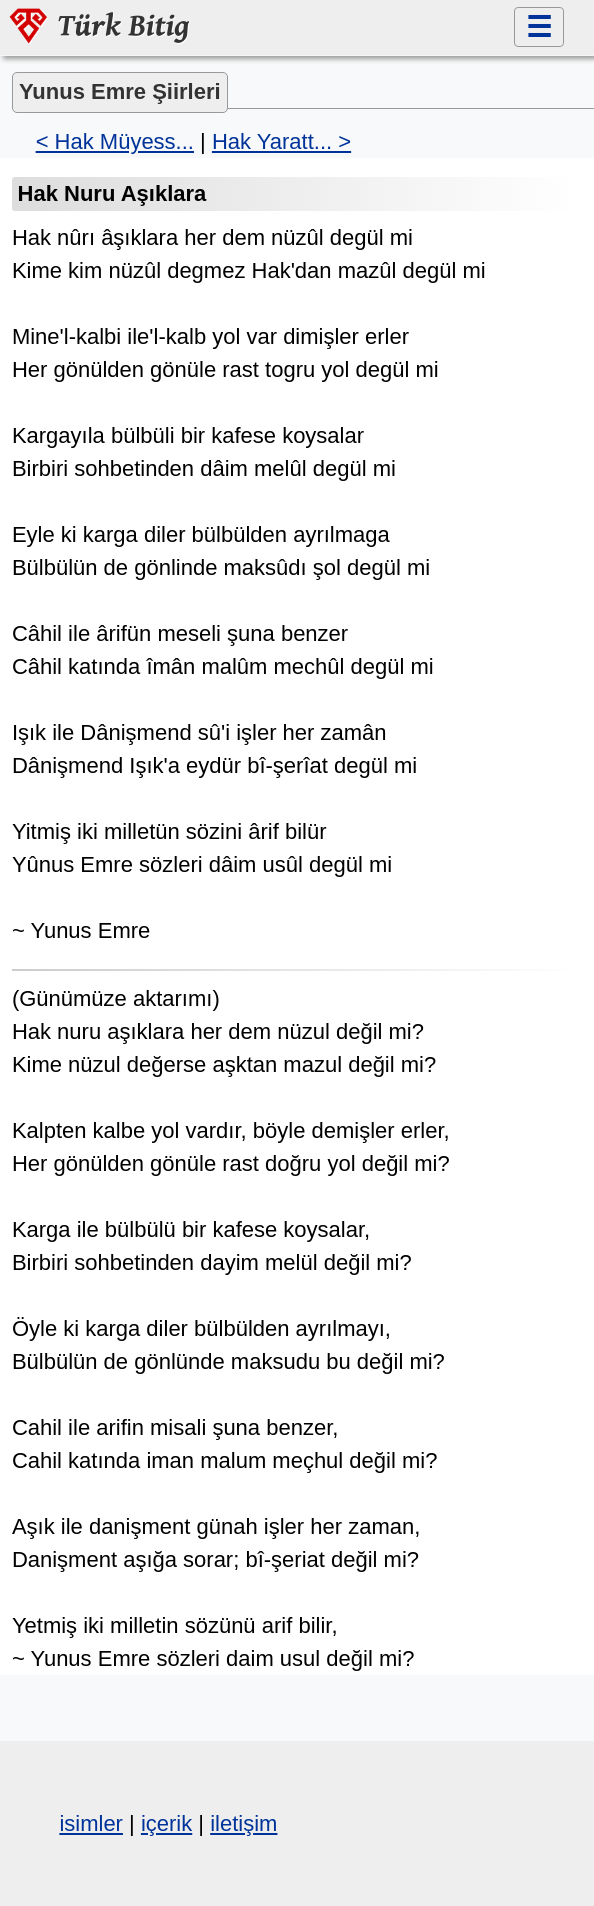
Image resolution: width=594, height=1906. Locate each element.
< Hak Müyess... (115, 141)
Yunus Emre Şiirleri (120, 91)
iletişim (243, 1823)
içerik (166, 1823)
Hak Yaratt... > (281, 141)
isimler (91, 1823)
